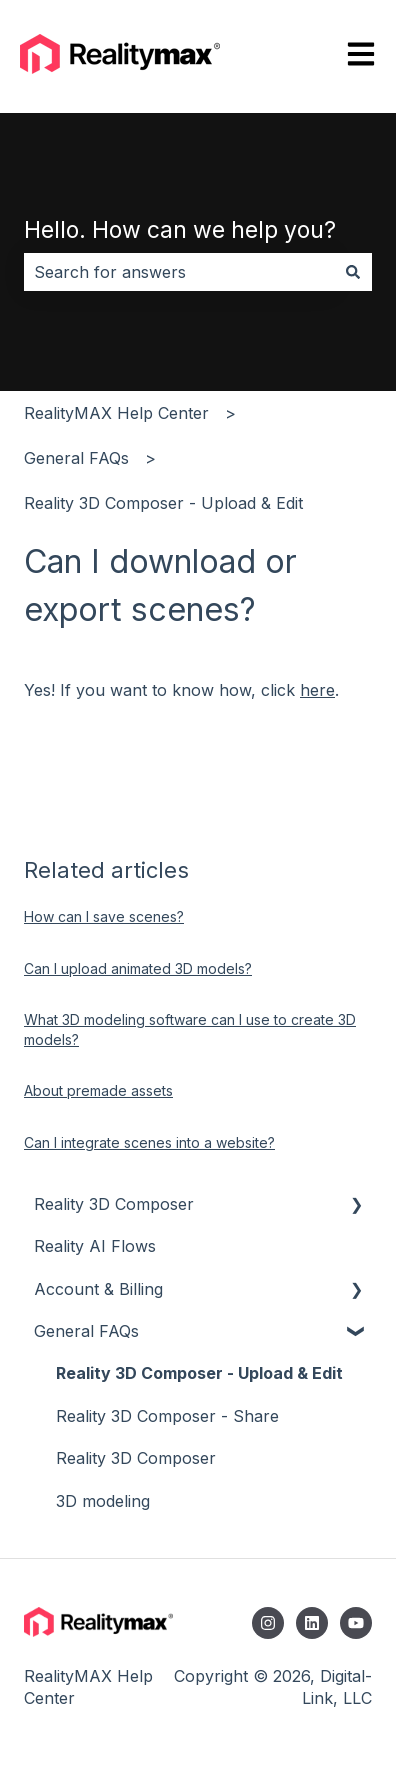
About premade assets (98, 1090)
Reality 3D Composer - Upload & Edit (163, 503)
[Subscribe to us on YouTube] (356, 1623)
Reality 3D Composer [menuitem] (114, 1204)
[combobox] (179, 272)
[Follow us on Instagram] (268, 1623)
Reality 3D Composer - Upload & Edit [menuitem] (199, 1373)
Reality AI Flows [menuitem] (95, 1246)
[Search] (353, 272)
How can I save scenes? (104, 916)
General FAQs (76, 458)
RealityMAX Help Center (116, 413)
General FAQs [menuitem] (86, 1331)
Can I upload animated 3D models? (138, 968)
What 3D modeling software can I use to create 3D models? (190, 1029)
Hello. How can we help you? (180, 230)
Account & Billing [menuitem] (98, 1289)
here (317, 690)
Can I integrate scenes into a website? (149, 1142)
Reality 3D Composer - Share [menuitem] (167, 1416)
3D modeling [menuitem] (103, 1501)
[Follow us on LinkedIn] (312, 1623)
